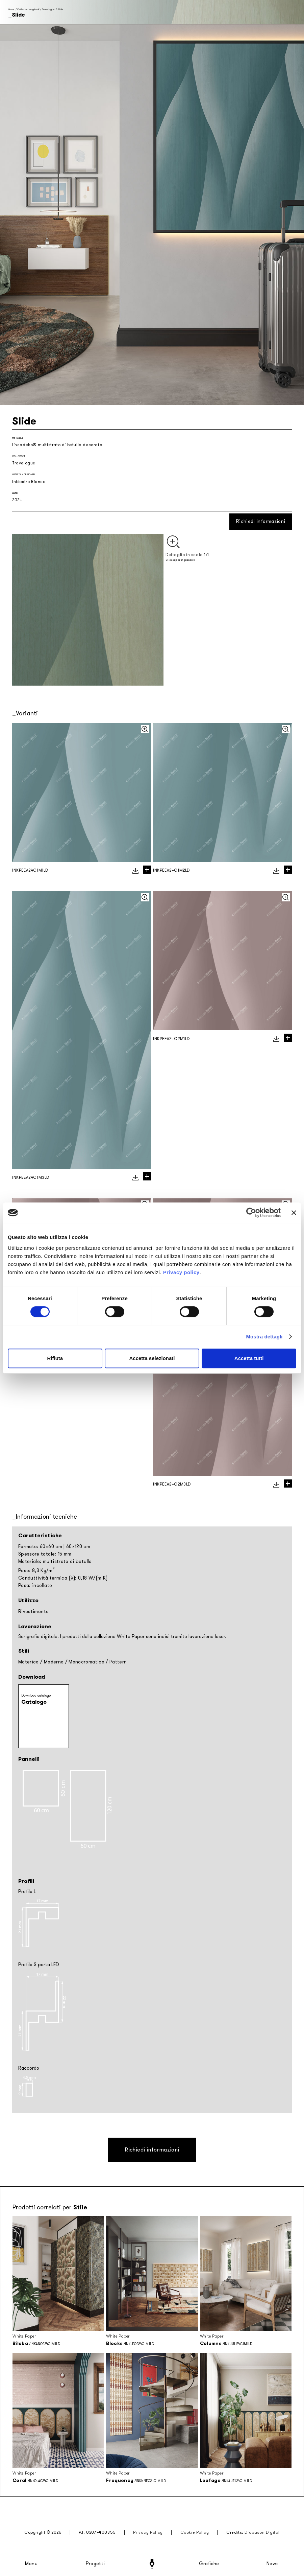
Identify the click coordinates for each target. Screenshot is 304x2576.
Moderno (54, 1662)
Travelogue (48, 9)
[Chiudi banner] (294, 1212)
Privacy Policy (147, 2532)
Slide (60, 9)
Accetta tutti (249, 1358)
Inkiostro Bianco (29, 481)
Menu (31, 2564)
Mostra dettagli (264, 1336)
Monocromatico (86, 1662)
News (273, 2564)
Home (11, 9)
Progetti (95, 2564)
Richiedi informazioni (260, 521)
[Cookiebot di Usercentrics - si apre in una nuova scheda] (251, 1213)
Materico (28, 1662)
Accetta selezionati (152, 1358)
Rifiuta (55, 1358)
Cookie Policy (194, 2532)
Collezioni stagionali (28, 9)
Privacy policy (181, 1272)
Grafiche (209, 2564)
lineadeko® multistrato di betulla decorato (57, 444)
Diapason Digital (262, 2532)
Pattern (118, 1662)
